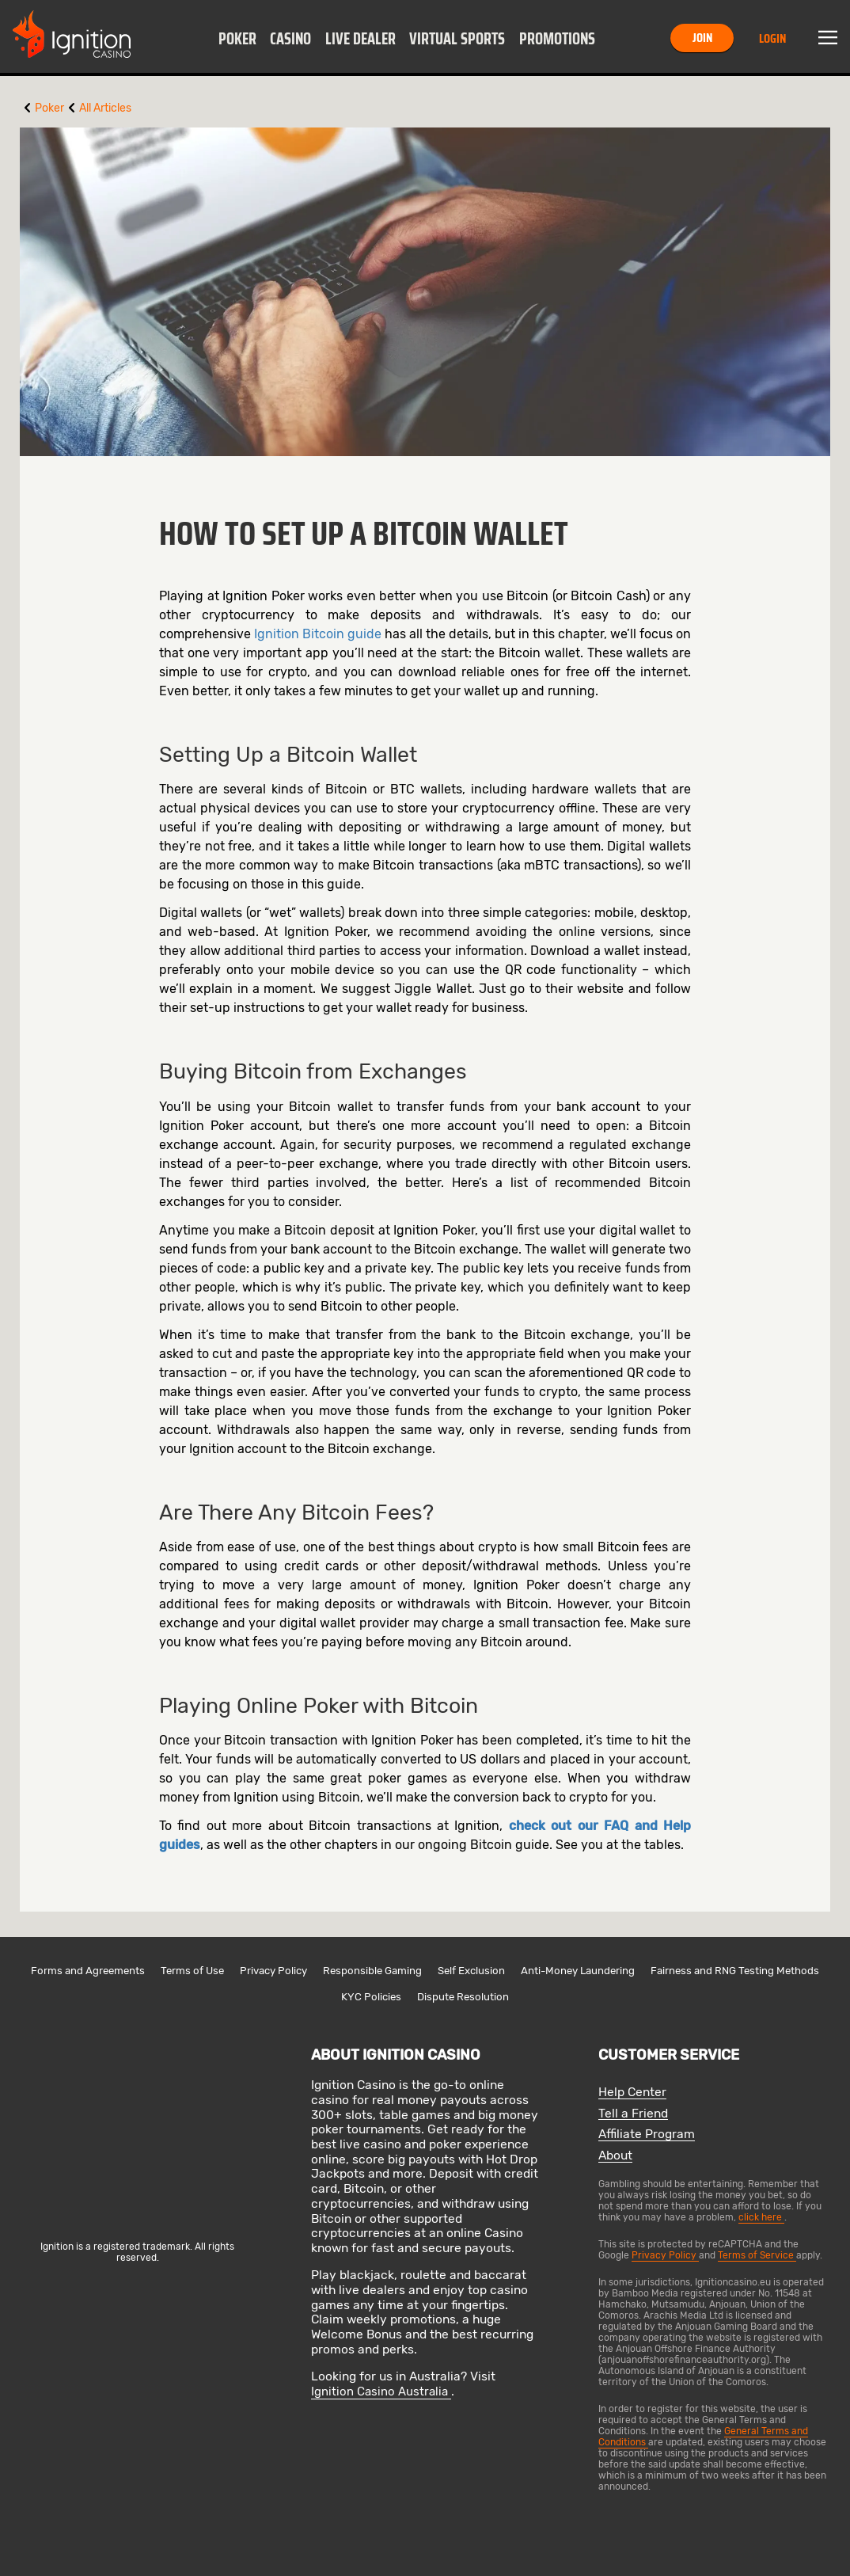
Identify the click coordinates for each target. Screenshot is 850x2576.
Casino (290, 38)
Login (772, 38)
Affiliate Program (646, 2134)
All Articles (105, 108)
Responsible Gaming (372, 1970)
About (615, 2156)
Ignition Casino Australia (381, 2391)
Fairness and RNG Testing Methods (735, 1970)
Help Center (632, 2092)
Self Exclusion (471, 1970)
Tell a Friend (633, 2114)
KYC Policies (371, 1997)
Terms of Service (757, 2255)
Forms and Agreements (88, 1970)
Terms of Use (192, 1970)
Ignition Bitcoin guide (317, 633)
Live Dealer (360, 38)
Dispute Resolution (463, 1997)
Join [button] (702, 38)
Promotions (557, 38)
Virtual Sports (457, 38)
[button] (237, 38)
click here (761, 2217)
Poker (237, 38)
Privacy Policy (273, 1970)
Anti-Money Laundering (578, 1970)
